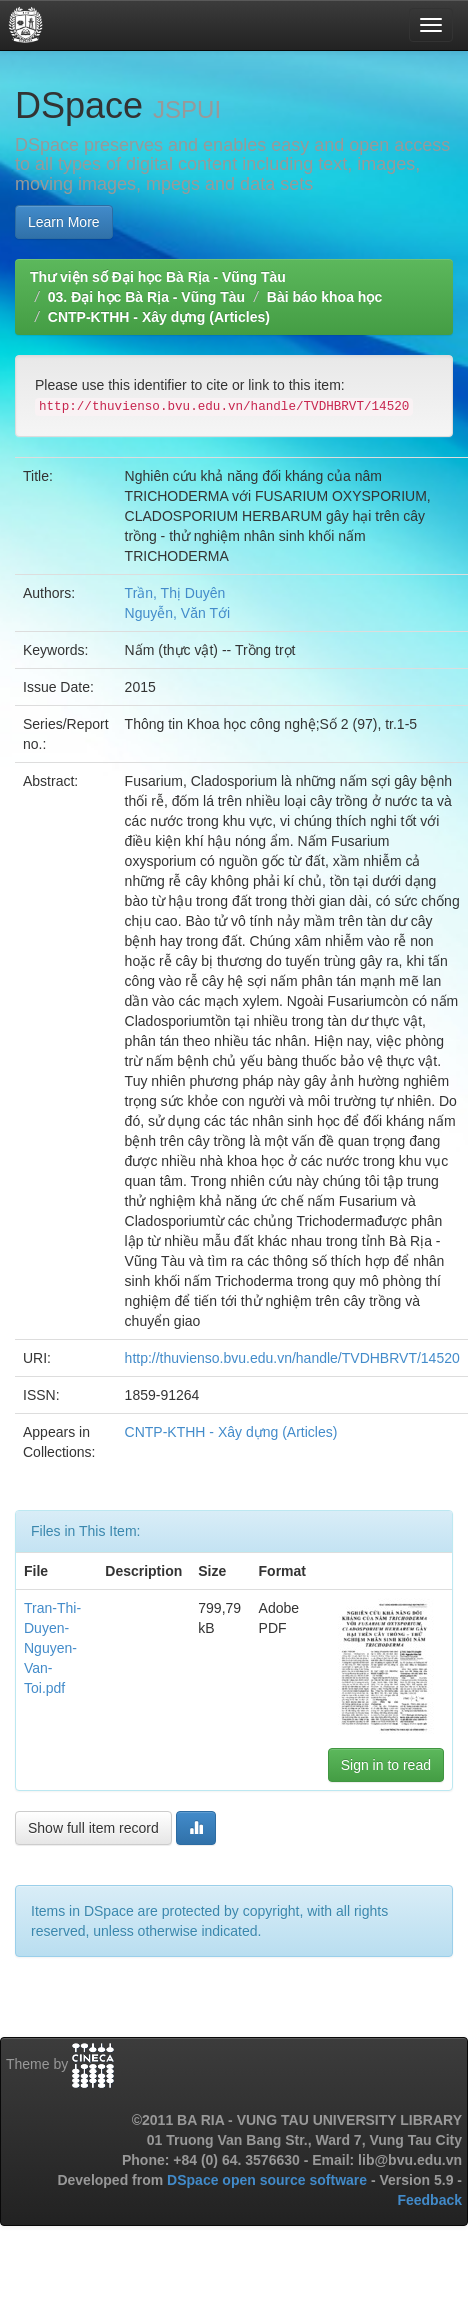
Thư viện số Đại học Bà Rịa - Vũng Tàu (158, 277)
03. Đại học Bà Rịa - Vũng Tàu (146, 297)
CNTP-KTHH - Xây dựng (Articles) (159, 317)
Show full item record (93, 1828)
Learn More (64, 222)
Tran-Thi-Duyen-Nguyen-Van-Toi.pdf (52, 1648)
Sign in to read (386, 1765)
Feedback (429, 2200)
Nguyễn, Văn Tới (177, 613)
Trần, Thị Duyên (175, 593)
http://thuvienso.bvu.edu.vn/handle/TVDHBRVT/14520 (292, 1358)
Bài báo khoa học (324, 297)
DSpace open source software (269, 2180)
